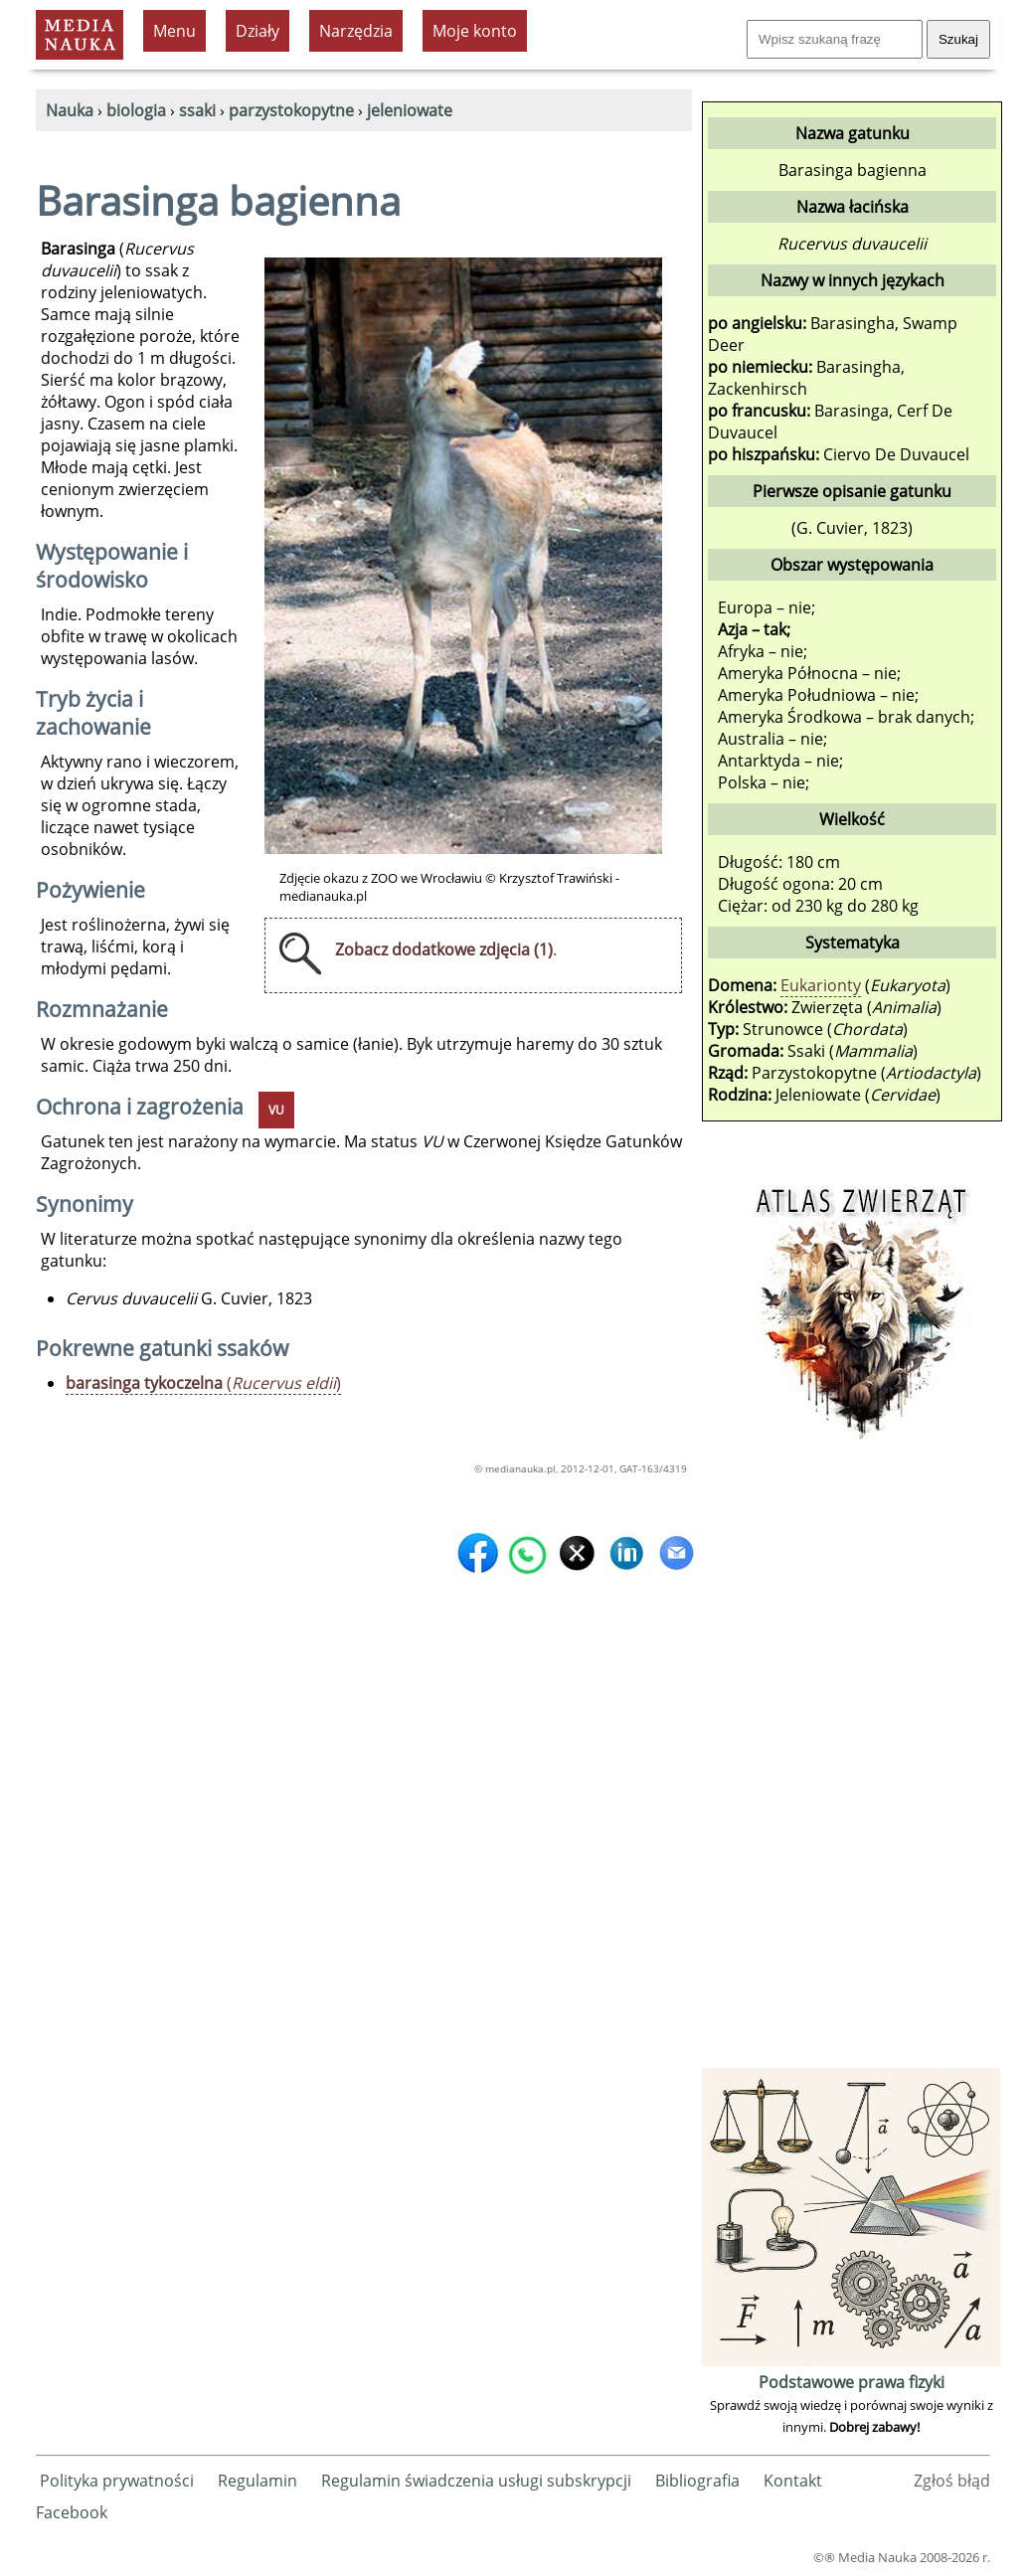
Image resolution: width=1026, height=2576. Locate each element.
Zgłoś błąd (952, 2480)
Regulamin (257, 2480)
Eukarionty (820, 985)
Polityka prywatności (117, 2480)
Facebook (71, 2512)
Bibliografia (697, 2480)
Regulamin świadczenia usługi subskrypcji (476, 2480)
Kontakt (793, 2480)
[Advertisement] (851, 1764)
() (203, 1383)
